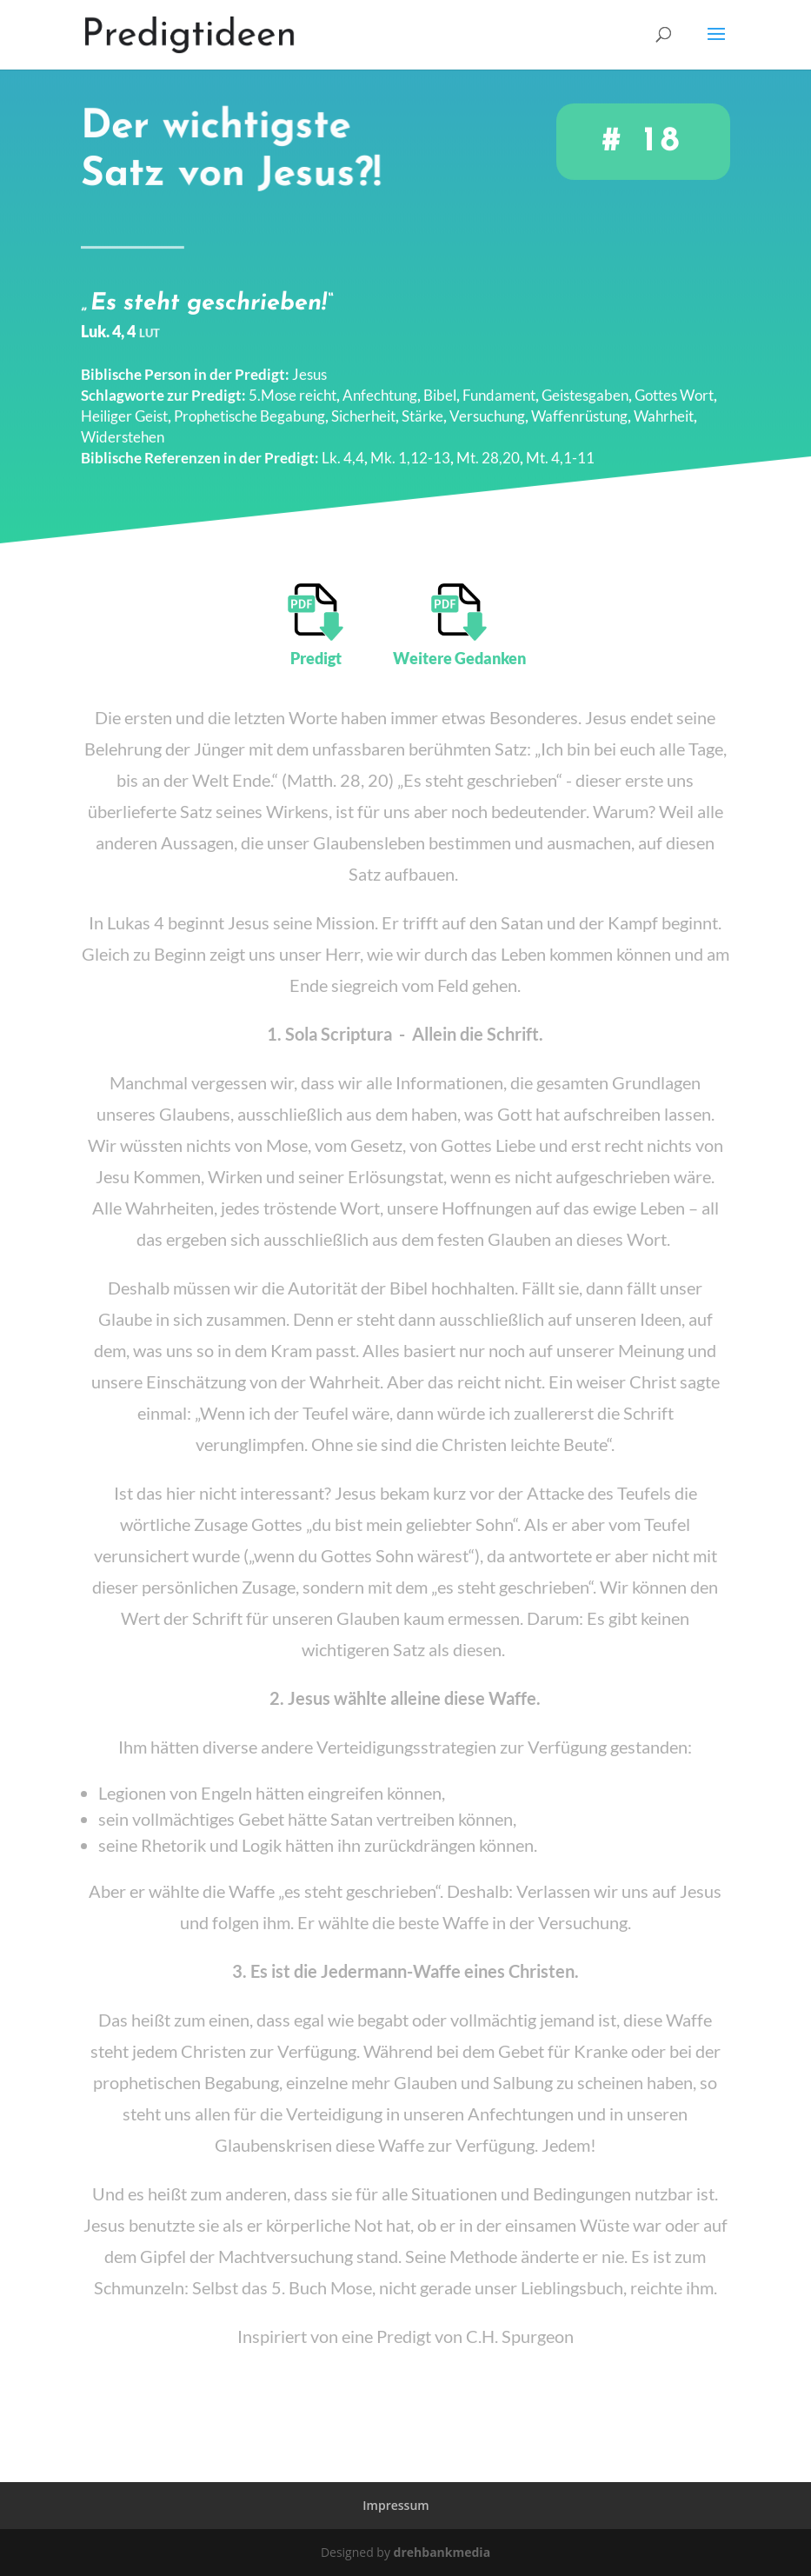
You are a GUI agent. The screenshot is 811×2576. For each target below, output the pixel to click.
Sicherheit (363, 405)
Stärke (422, 405)
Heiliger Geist (124, 405)
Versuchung (487, 405)
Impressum (395, 2505)
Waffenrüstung (579, 405)
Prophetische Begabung (249, 405)
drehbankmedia (442, 2552)
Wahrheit (664, 405)
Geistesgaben (585, 384)
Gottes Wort (674, 384)
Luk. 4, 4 (120, 319)
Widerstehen (122, 425)
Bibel (439, 384)
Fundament (498, 384)
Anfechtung (379, 384)
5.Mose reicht (292, 384)
